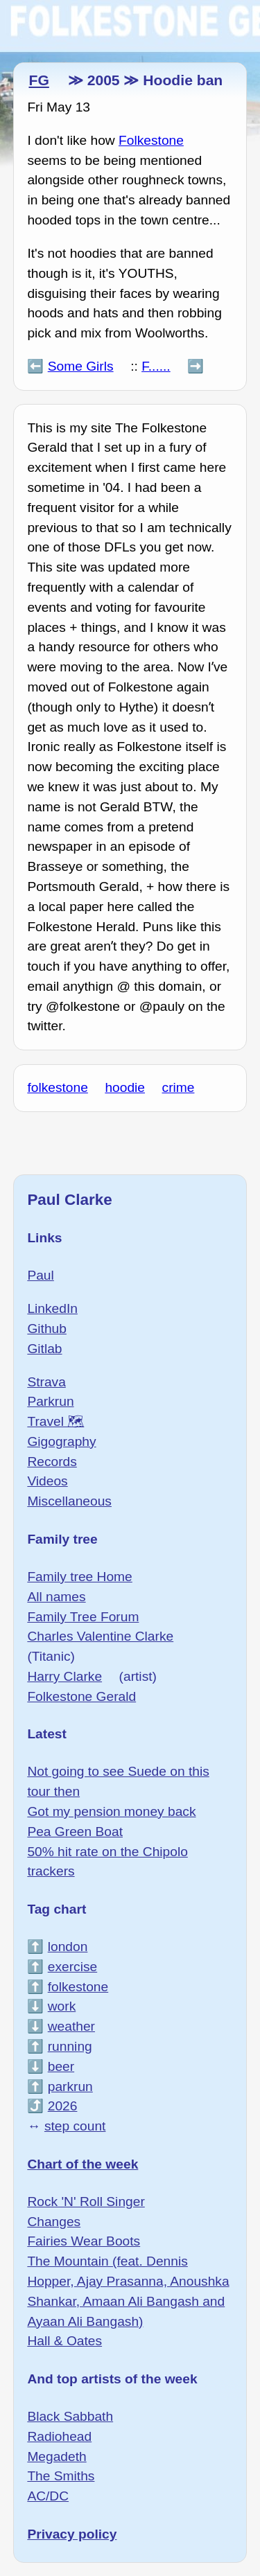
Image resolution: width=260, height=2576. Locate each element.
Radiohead (59, 2436)
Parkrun (50, 1401)
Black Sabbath (70, 2416)
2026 (63, 2106)
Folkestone (151, 140)
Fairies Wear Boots (83, 2241)
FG (38, 80)
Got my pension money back (111, 1811)
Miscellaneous (69, 1501)
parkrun (70, 2086)
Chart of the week (82, 2164)
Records (51, 1461)
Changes (53, 2221)
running (70, 2046)
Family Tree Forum (83, 1616)
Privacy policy (71, 2534)
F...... (156, 366)
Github (47, 1328)
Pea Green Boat (75, 1831)
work (62, 2006)
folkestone (57, 1087)
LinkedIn (52, 1308)
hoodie (125, 1087)
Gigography (61, 1441)
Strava (46, 1382)
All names (56, 1596)
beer (61, 2066)
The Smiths (60, 2476)
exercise (72, 1966)
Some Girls (81, 366)
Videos (47, 1481)
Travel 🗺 (55, 1421)
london (68, 1946)
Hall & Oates (64, 2341)
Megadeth (56, 2456)
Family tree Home (79, 1576)
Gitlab (44, 1348)
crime (178, 1087)
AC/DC (48, 2496)
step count (75, 2126)
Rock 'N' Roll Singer (85, 2201)
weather (71, 2026)
